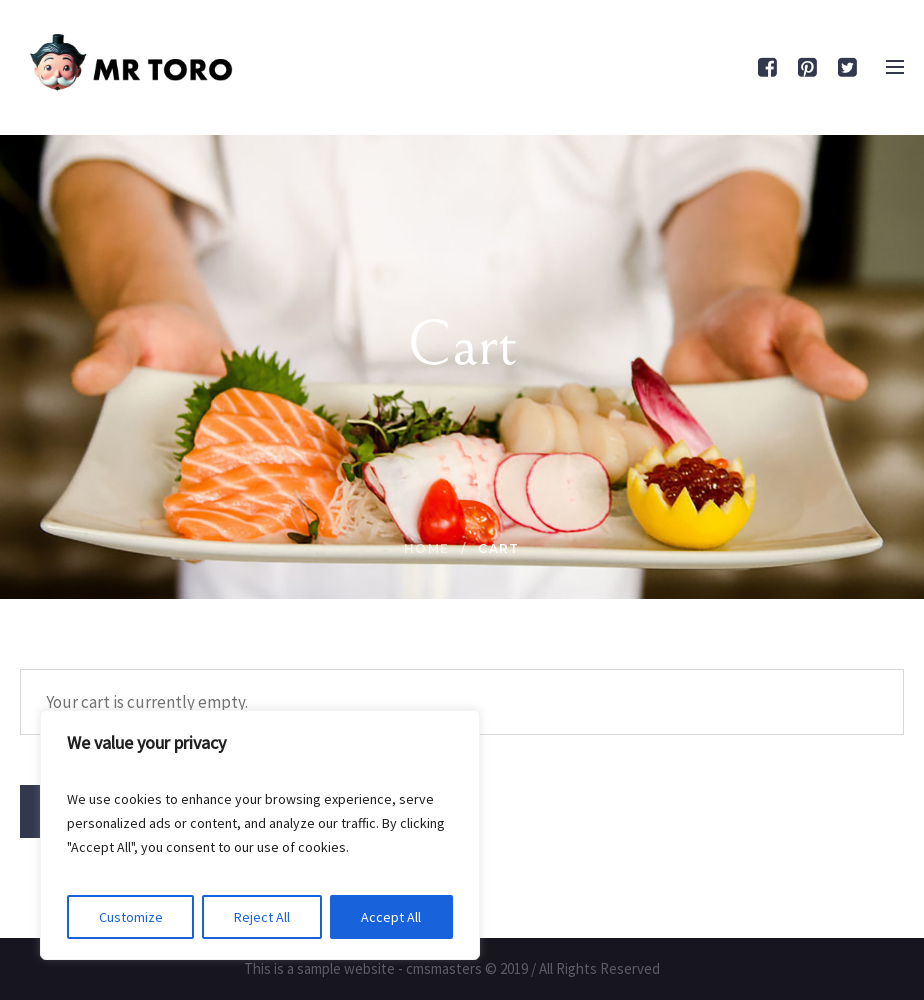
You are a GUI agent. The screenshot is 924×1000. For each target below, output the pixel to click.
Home (427, 548)
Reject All (262, 917)
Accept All (391, 917)
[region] (260, 835)
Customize (131, 917)
